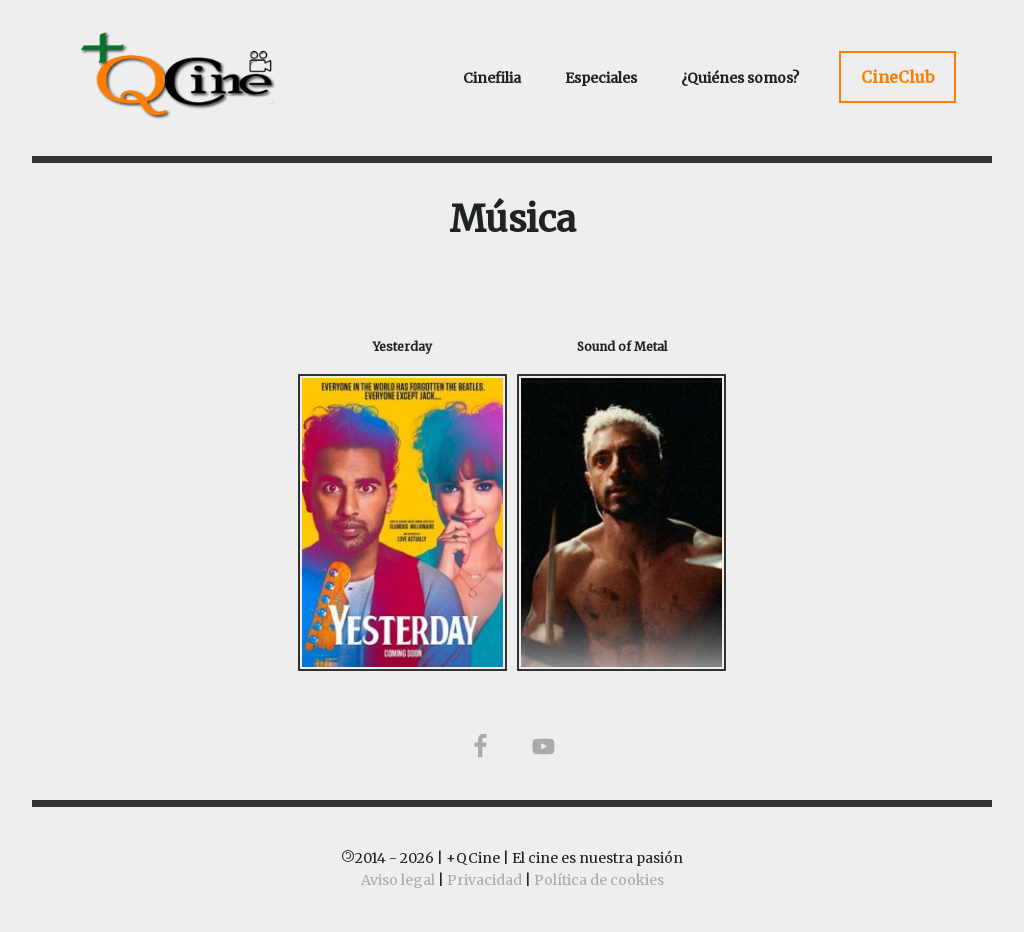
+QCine (202, 75)
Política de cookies (599, 880)
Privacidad (484, 880)
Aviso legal (398, 880)
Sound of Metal (622, 346)
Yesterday (402, 346)
